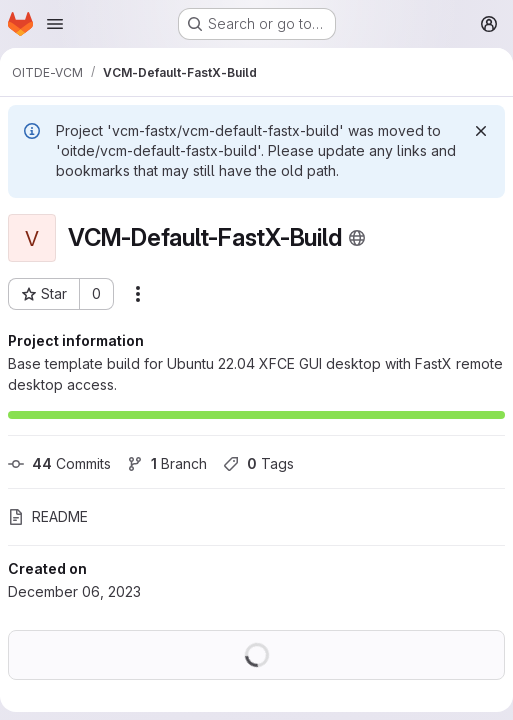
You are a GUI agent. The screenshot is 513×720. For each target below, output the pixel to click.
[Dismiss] (481, 131)
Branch (167, 463)
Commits (59, 463)
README (48, 516)
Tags (258, 463)
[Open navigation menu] (55, 24)
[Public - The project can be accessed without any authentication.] (357, 238)
